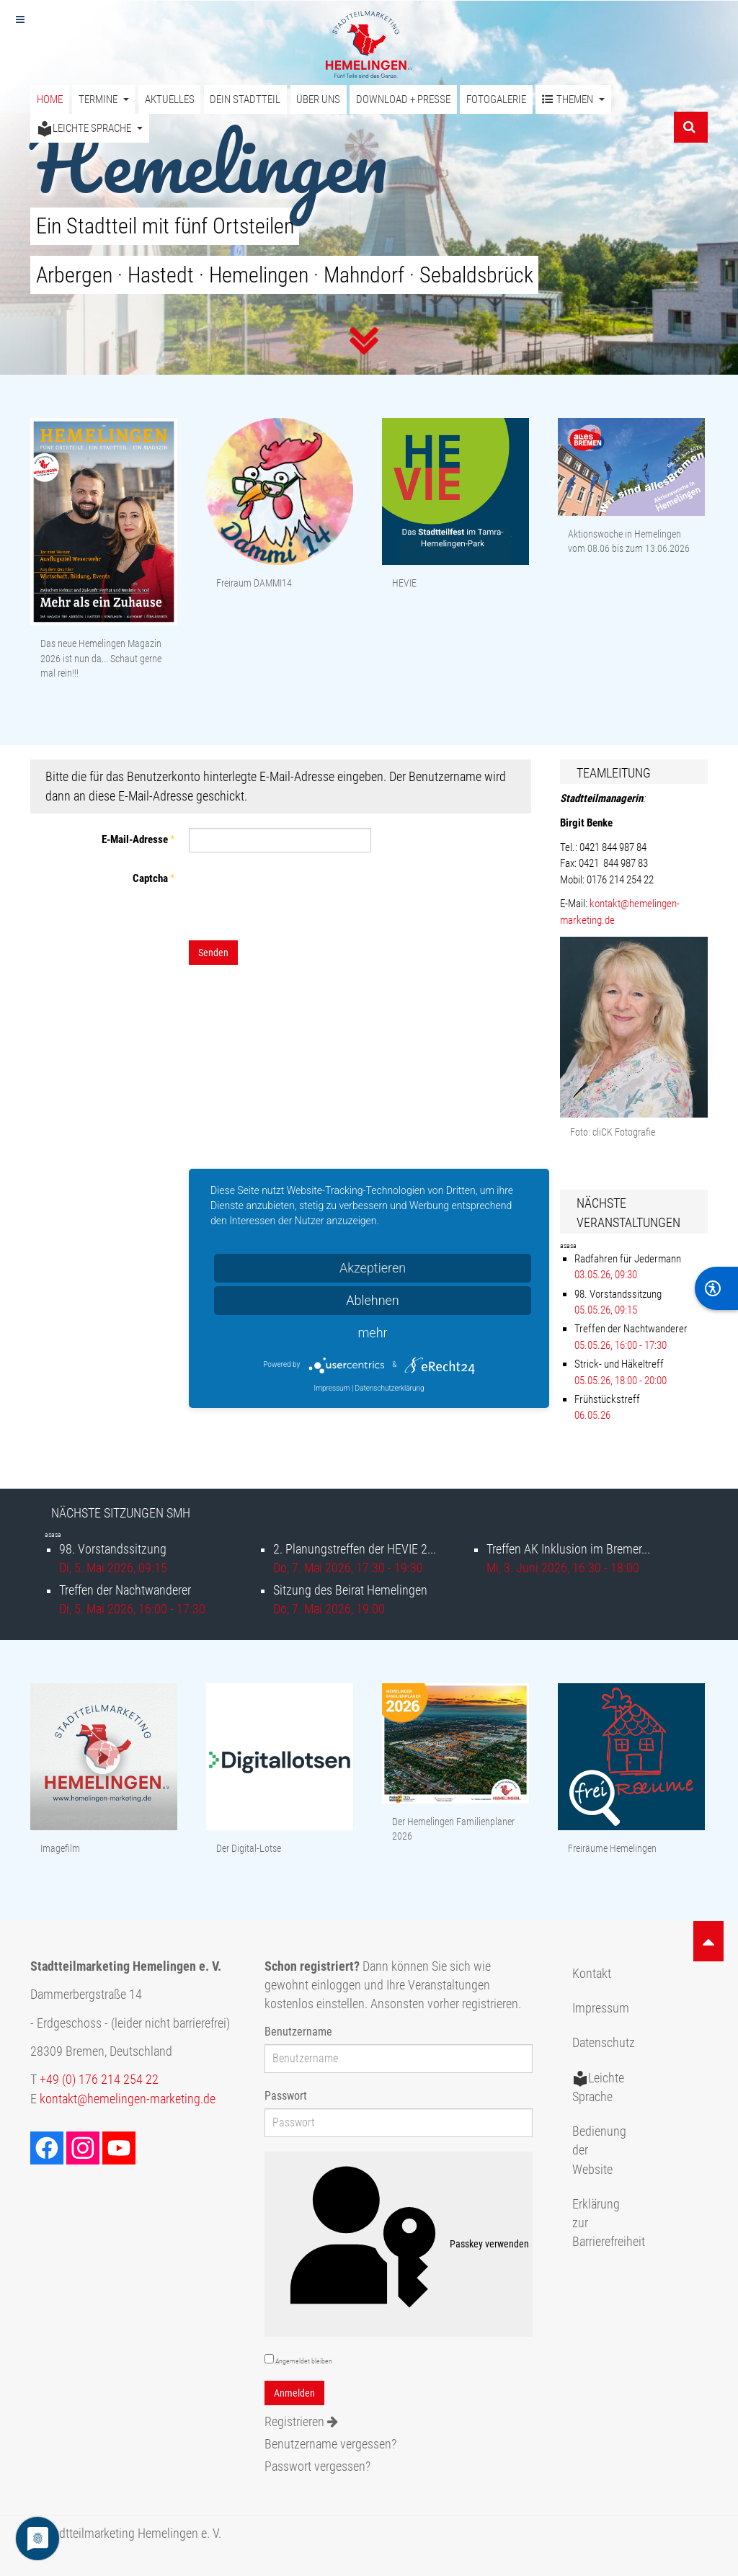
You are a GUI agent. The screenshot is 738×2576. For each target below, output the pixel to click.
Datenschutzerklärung (389, 1388)
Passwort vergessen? (317, 2466)
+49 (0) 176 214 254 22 (99, 2079)
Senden (213, 952)
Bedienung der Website (599, 2150)
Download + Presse (403, 99)
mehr (372, 1332)
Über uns (318, 99)
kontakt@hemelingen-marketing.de (127, 2099)
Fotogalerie (496, 99)
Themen (573, 100)
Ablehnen (372, 1300)
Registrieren (301, 2422)
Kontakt (591, 1973)
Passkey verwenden (398, 2244)
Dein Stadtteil (245, 99)
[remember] (269, 2358)
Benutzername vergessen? (330, 2444)
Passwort (285, 2096)
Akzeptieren (372, 1267)
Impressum (600, 2008)
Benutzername (298, 2031)
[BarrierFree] (716, 1288)
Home (50, 99)
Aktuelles (170, 99)
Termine (104, 99)
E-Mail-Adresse (138, 839)
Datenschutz (603, 2043)
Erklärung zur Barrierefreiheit (605, 2223)
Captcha (153, 878)
